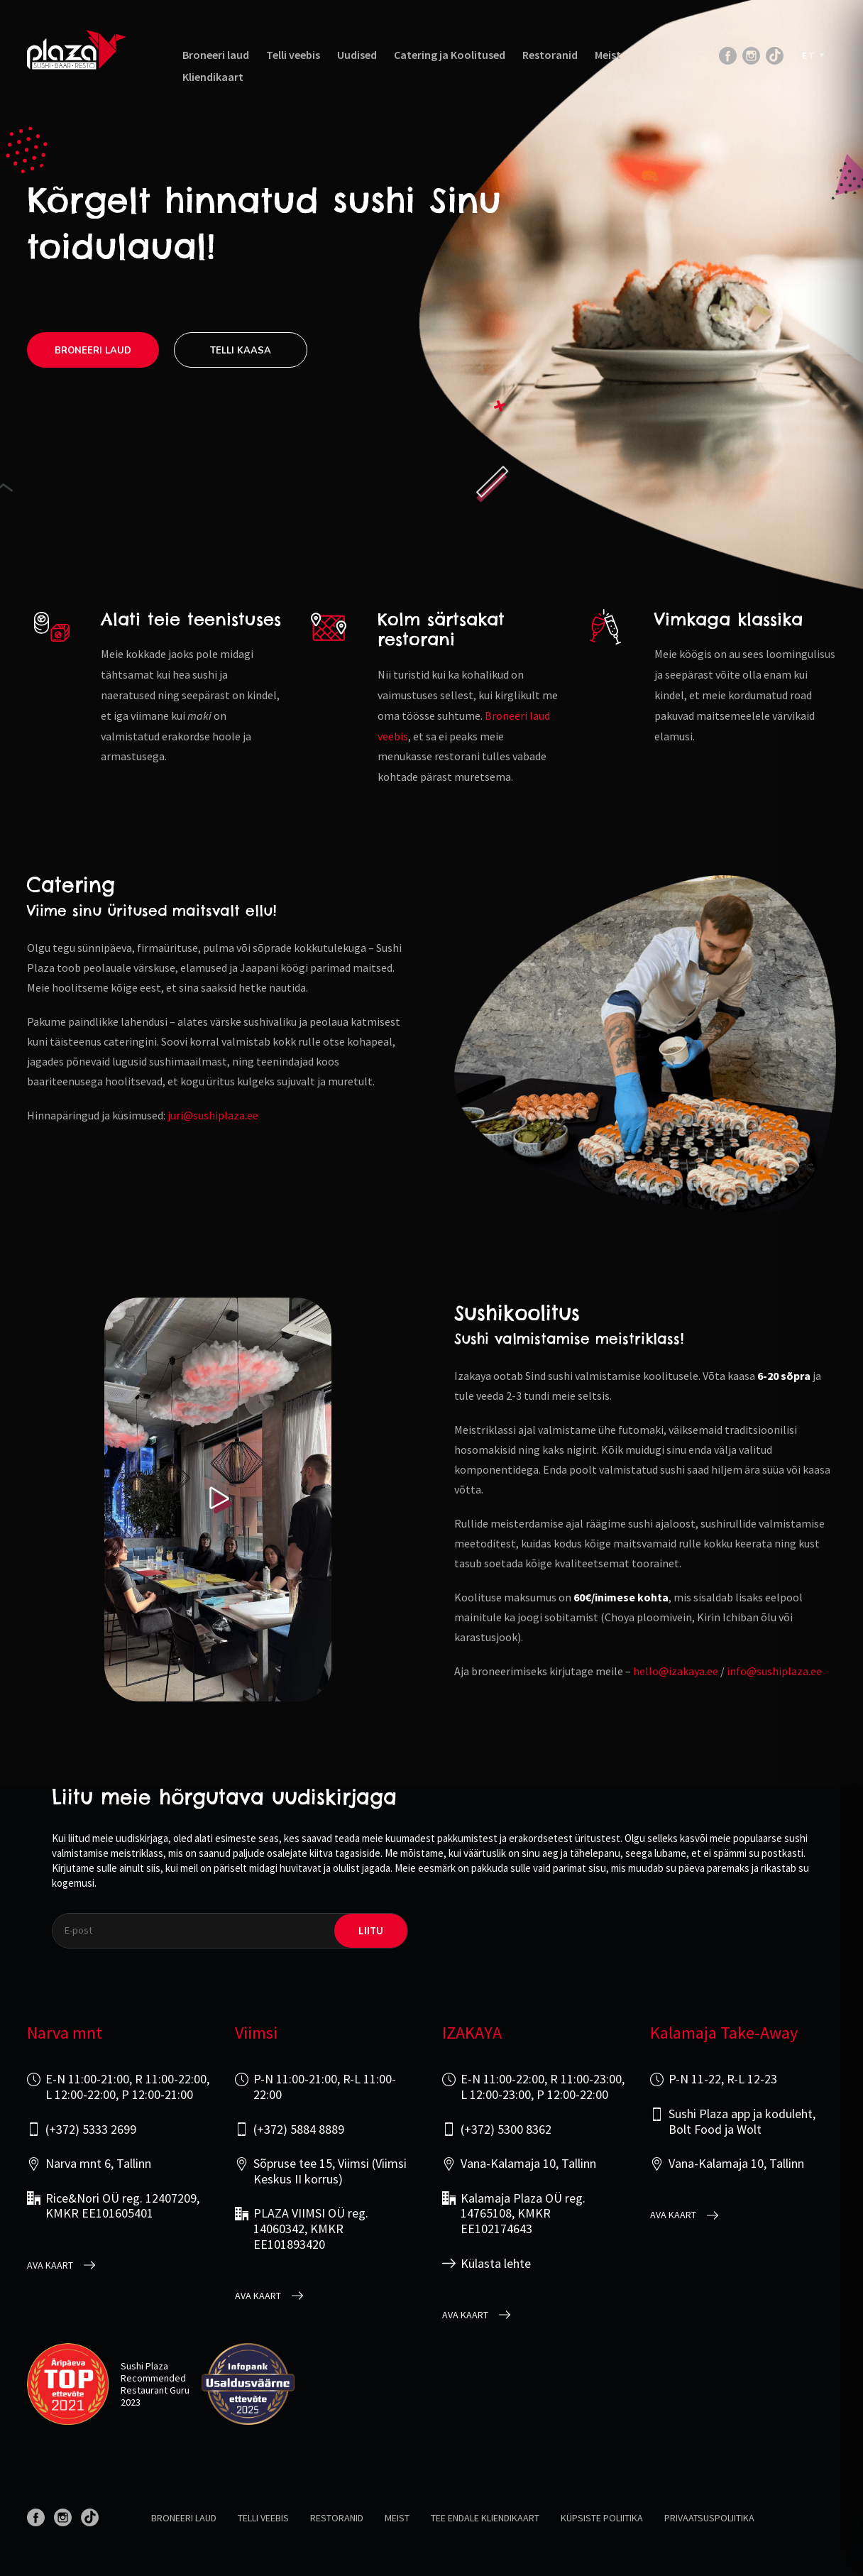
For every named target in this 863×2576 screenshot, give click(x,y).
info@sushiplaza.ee (774, 1671)
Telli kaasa (240, 350)
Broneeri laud (215, 55)
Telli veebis (293, 55)
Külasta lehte (496, 2263)
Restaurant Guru (155, 2390)
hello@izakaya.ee (675, 1671)
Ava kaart (50, 2265)
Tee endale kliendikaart (485, 2517)
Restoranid (550, 55)
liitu (370, 1930)
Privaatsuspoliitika (709, 2517)
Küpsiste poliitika (602, 2517)
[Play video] (217, 1499)
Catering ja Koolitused (449, 55)
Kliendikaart (212, 77)
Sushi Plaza (144, 2365)
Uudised (357, 55)
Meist (608, 55)
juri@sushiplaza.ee (212, 1115)
